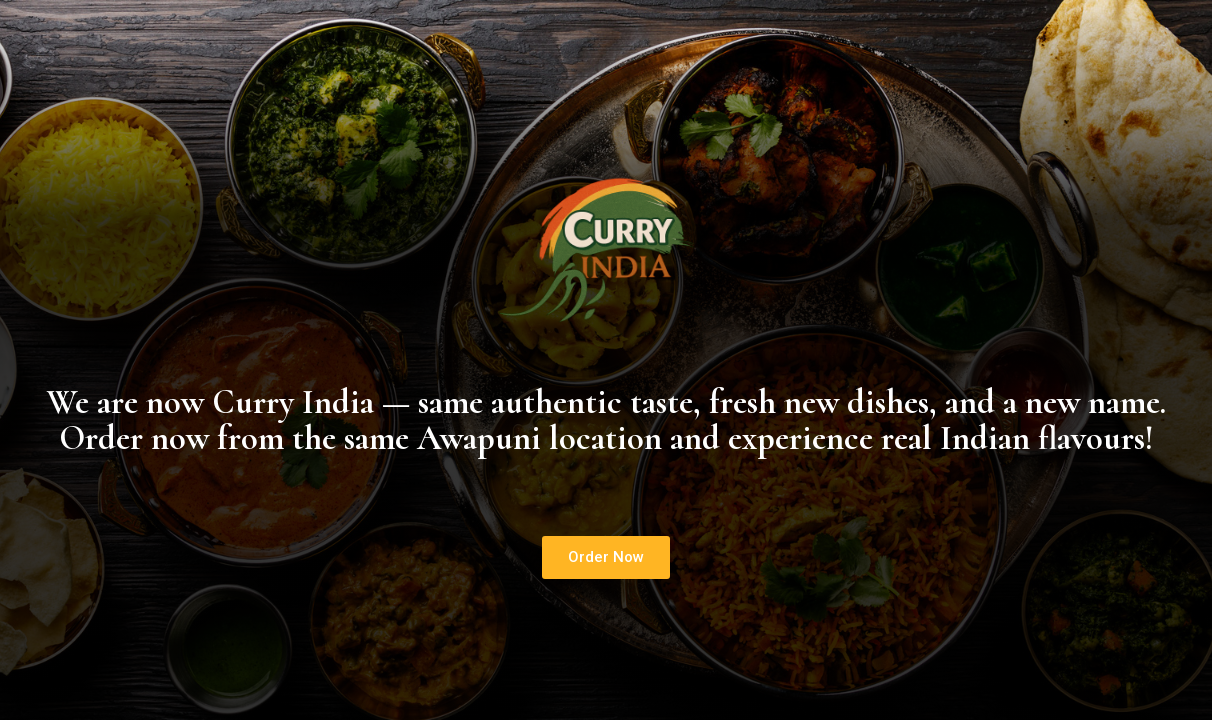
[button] (606, 557)
